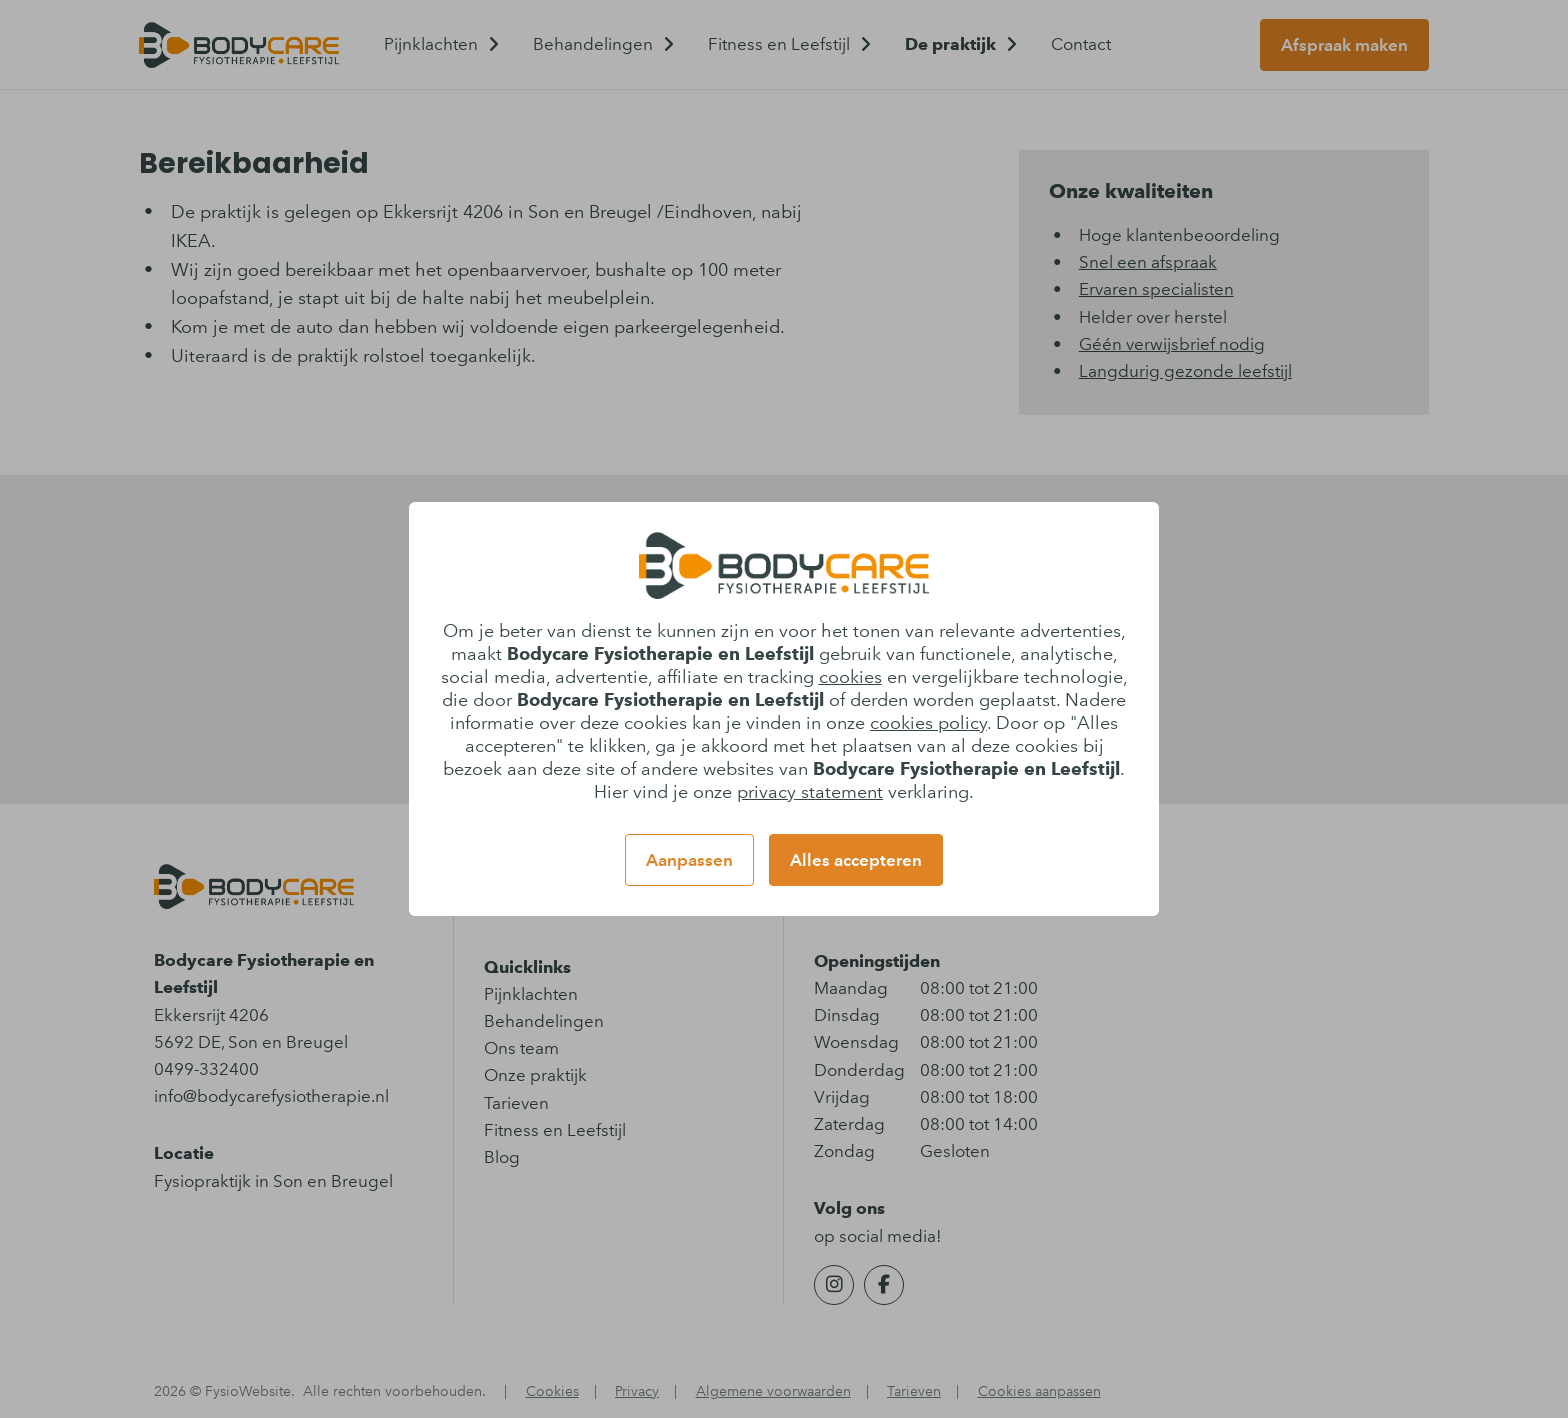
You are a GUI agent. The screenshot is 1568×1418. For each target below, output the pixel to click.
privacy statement (810, 792)
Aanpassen (689, 860)
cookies (850, 677)
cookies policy (928, 723)
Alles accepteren (856, 860)
